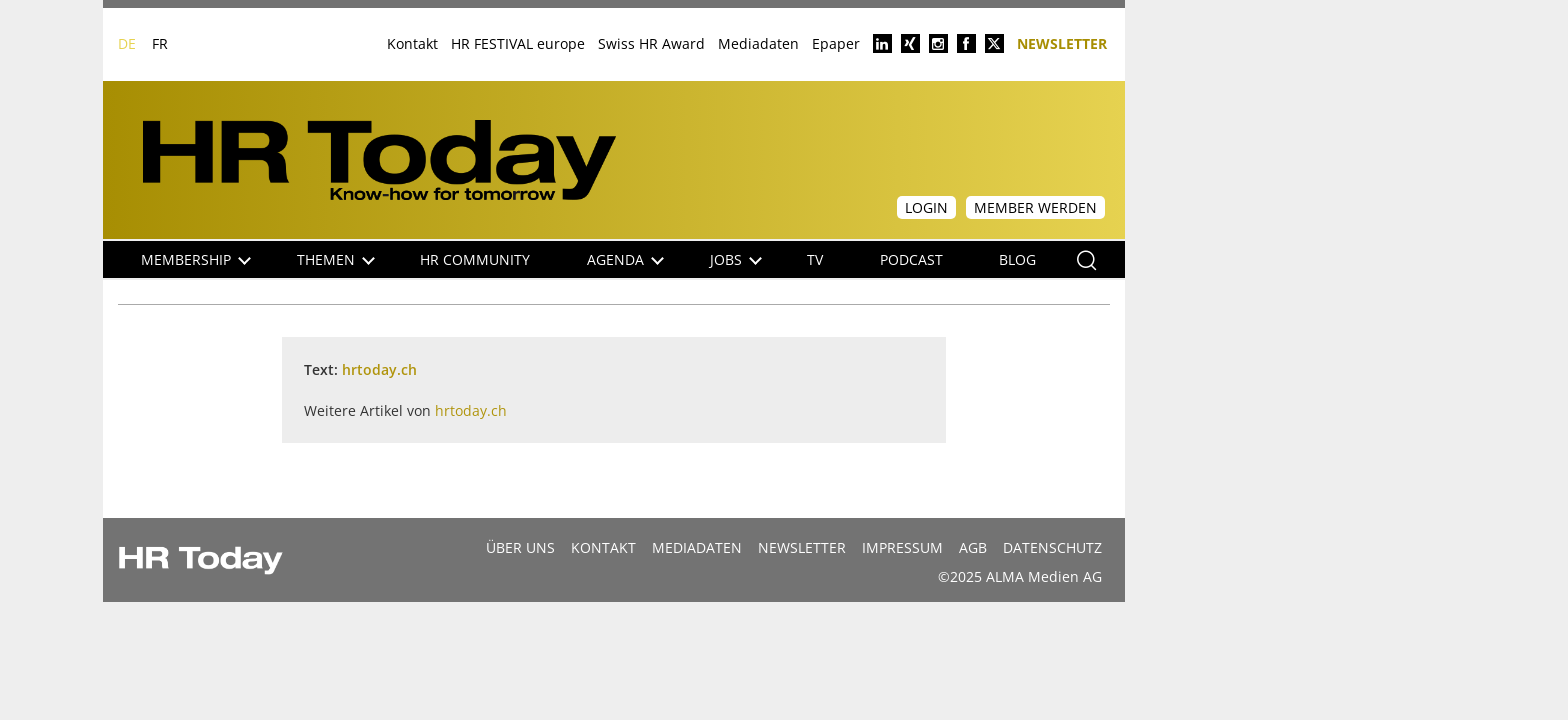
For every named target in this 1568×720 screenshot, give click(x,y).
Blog (1017, 259)
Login (926, 207)
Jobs (736, 259)
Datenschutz (1052, 547)
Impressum (902, 547)
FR (160, 43)
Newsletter (1062, 42)
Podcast (911, 259)
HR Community (475, 259)
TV (815, 259)
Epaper (836, 43)
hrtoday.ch (379, 369)
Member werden (1035, 207)
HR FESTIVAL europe (518, 43)
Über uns (520, 547)
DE (127, 43)
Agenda (625, 259)
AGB (973, 547)
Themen (336, 259)
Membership (196, 259)
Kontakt (412, 43)
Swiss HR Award (651, 43)
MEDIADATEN (697, 547)
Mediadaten (758, 43)
